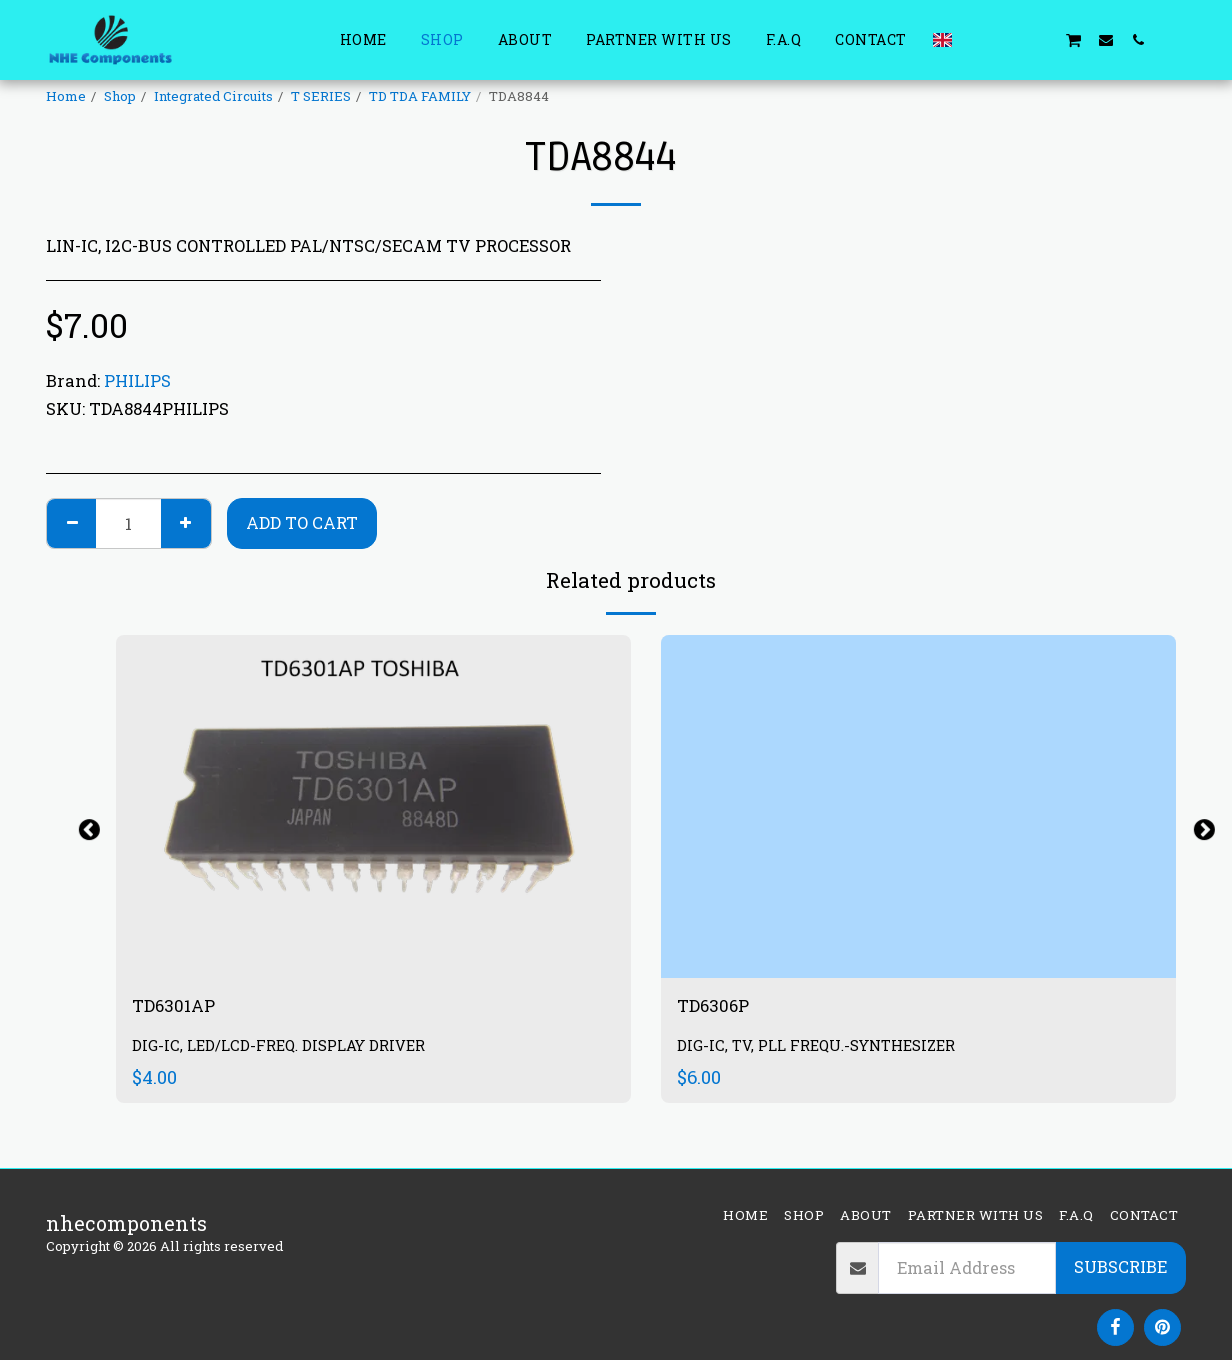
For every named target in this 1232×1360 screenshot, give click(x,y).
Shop (120, 96)
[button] (977, 39)
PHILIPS (137, 380)
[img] (373, 806)
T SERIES (321, 96)
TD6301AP (182, 1008)
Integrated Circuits (213, 96)
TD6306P (721, 1008)
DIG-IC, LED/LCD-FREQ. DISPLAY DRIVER (290, 1049)
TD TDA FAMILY (420, 96)
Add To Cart (302, 522)
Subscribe (1120, 1266)
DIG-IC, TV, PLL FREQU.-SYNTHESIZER (826, 1049)
